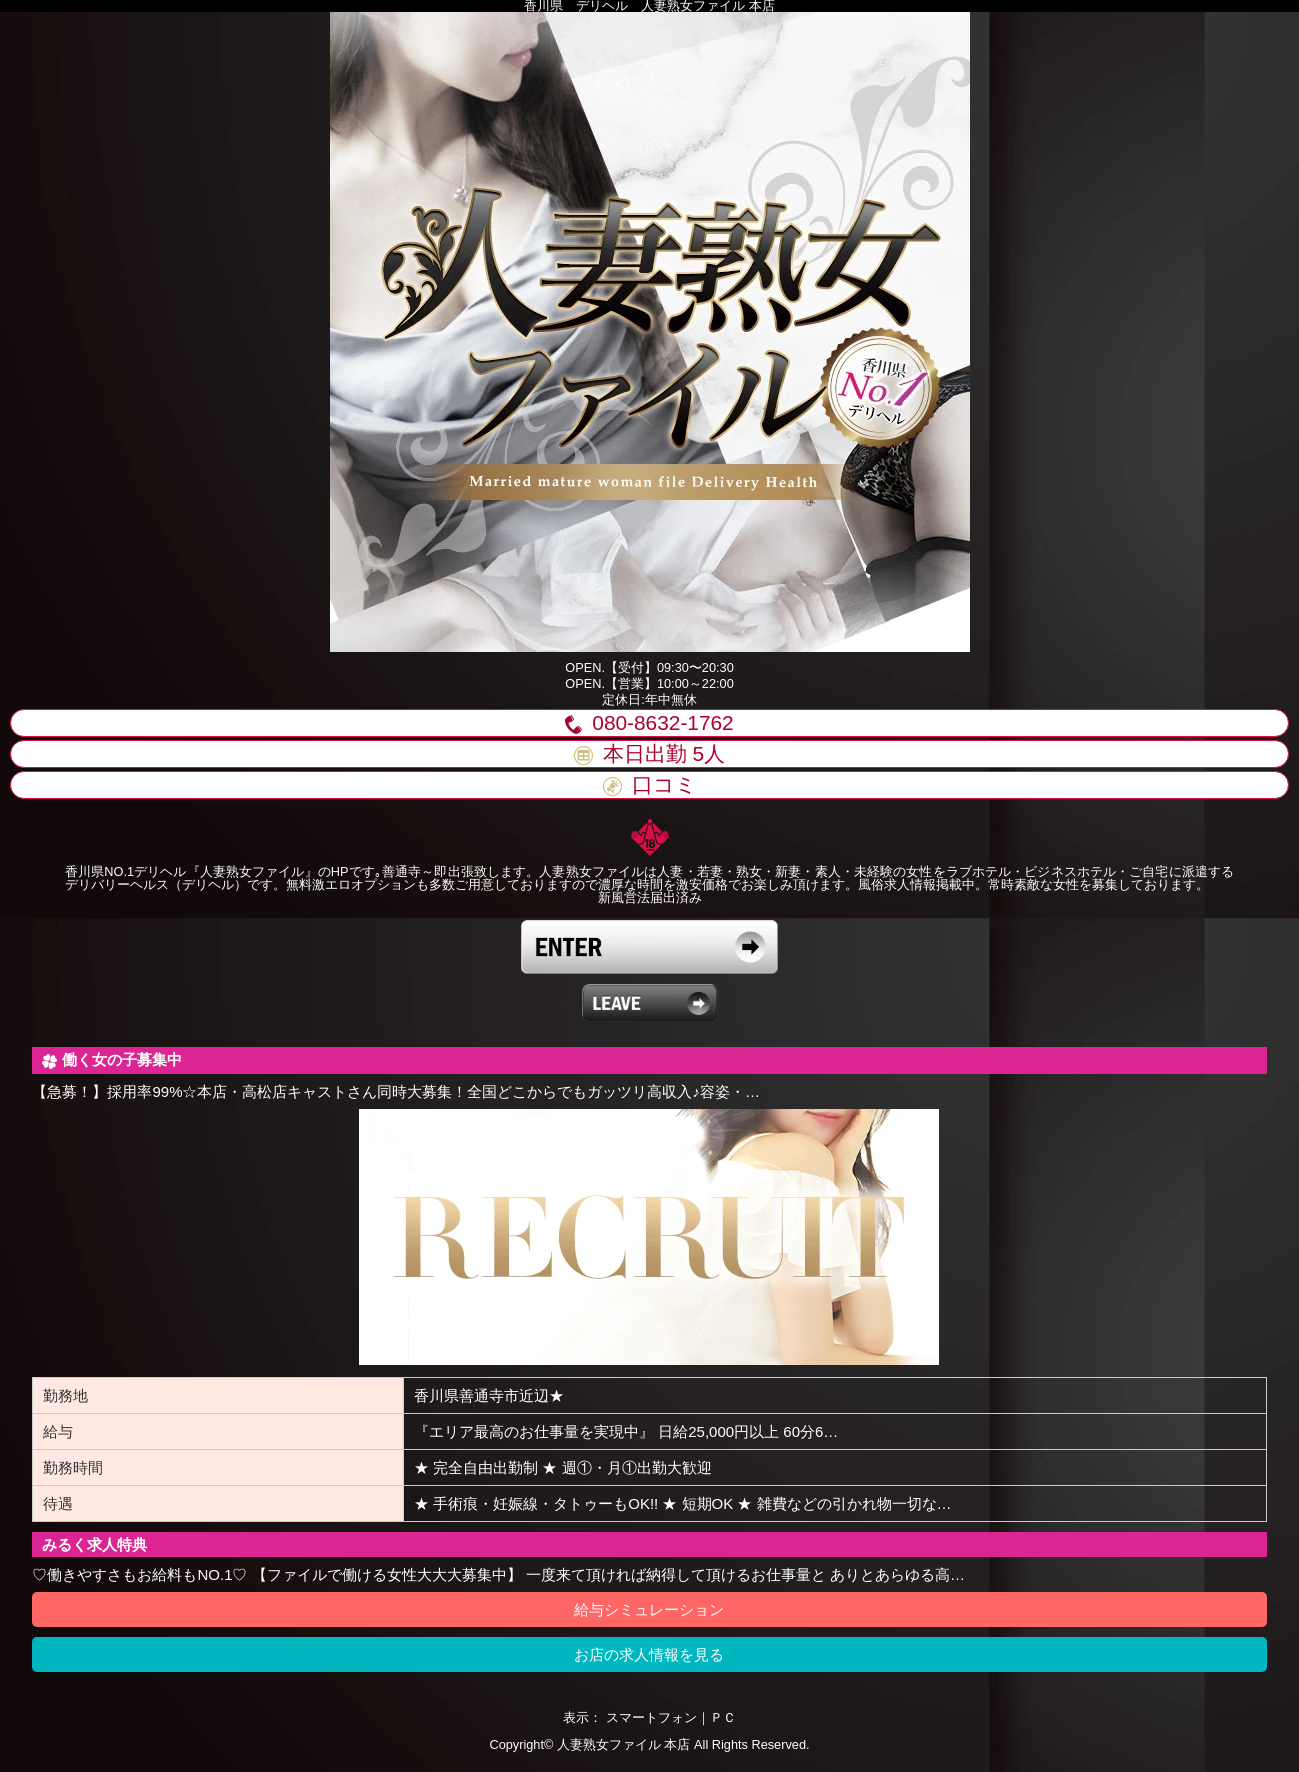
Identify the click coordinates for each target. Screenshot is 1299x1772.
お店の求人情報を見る (649, 1654)
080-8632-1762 (649, 722)
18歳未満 (649, 1003)
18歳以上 (649, 947)
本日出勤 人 (649, 753)
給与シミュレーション (649, 1609)
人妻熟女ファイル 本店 (624, 1744)
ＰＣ (723, 1717)
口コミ (650, 784)
